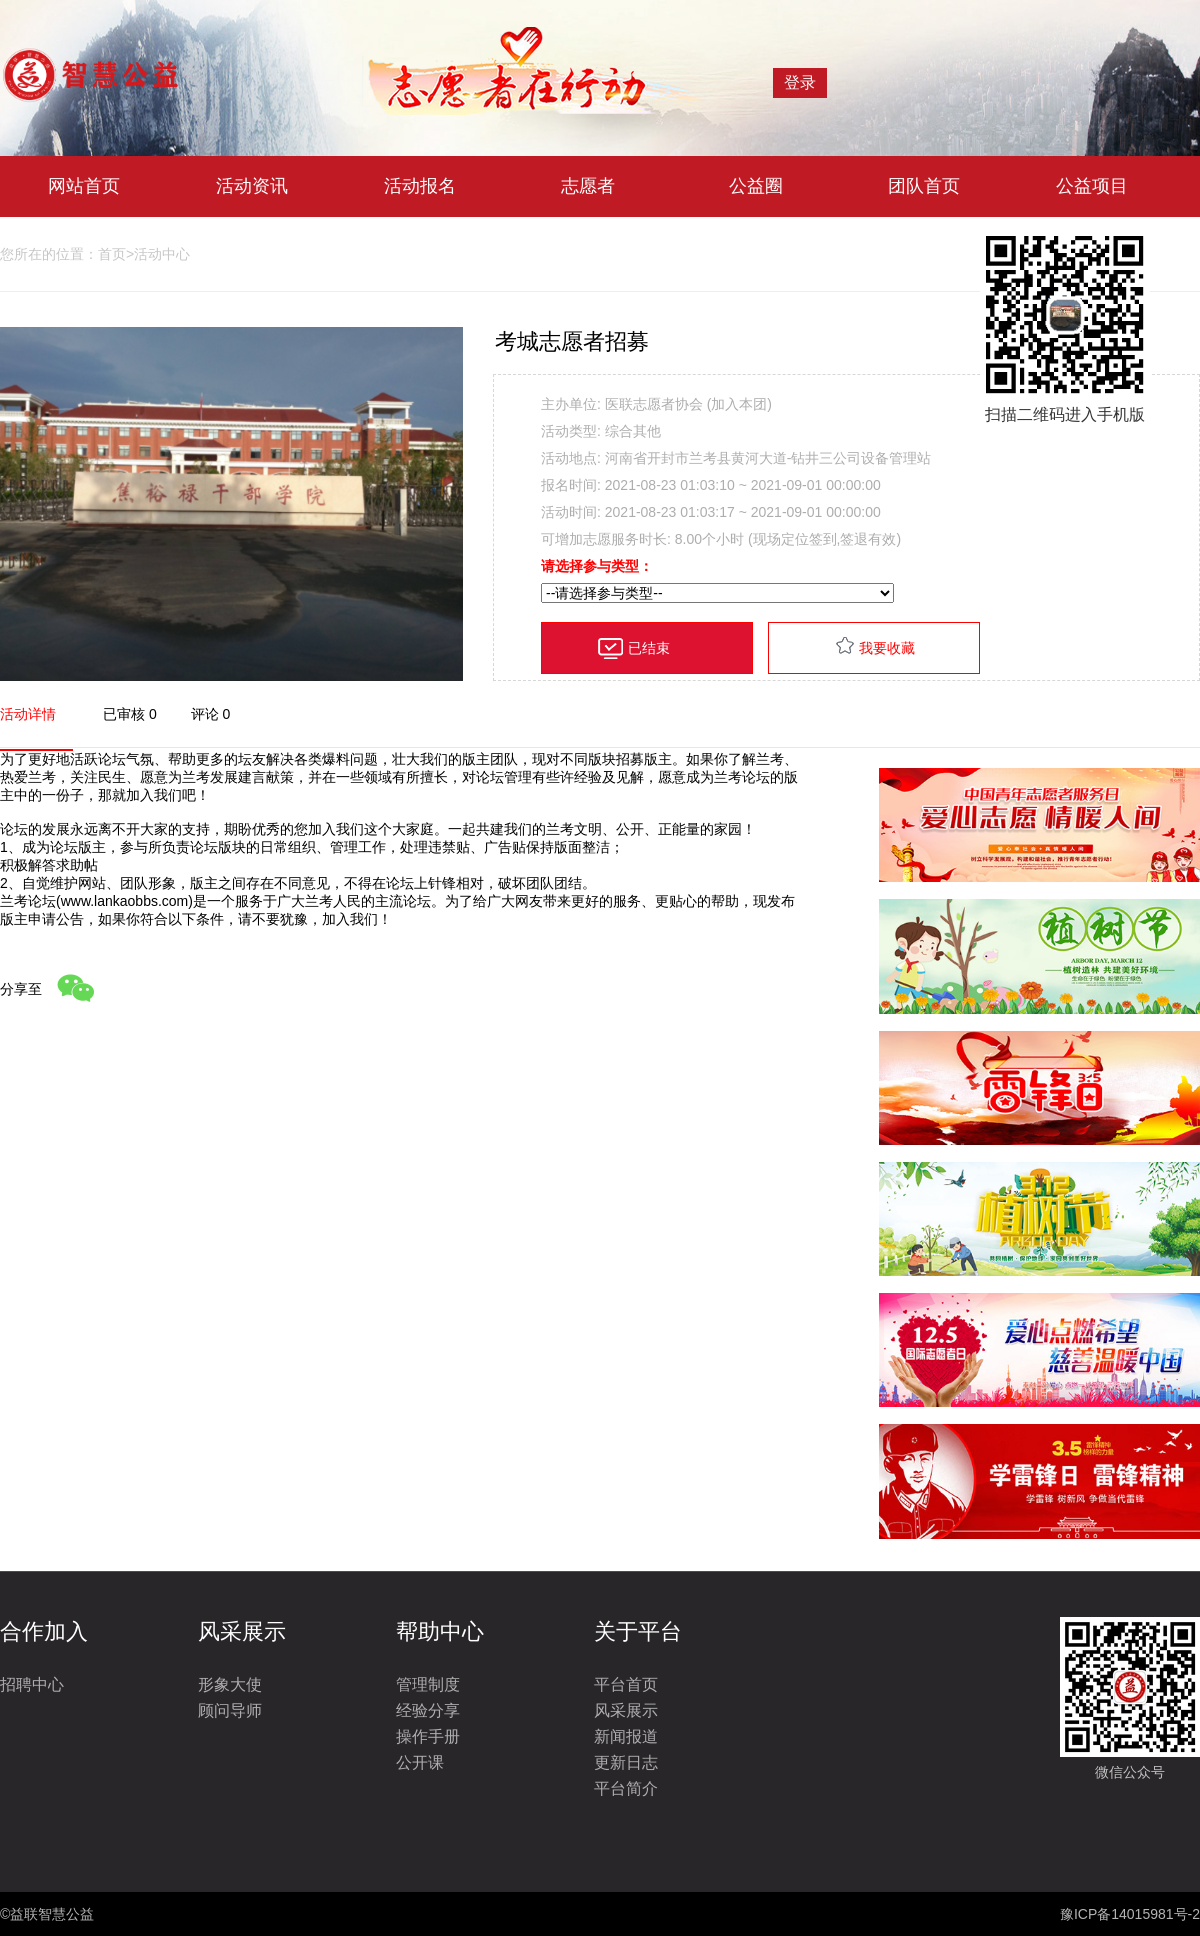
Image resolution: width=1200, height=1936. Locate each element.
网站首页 (84, 186)
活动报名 (420, 186)
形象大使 (230, 1684)
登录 (800, 82)
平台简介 (626, 1788)
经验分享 (428, 1710)
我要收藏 (887, 648)
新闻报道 (626, 1736)
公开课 (420, 1762)
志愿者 (588, 186)
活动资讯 (252, 186)
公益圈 (756, 186)
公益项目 (1092, 186)
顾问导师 (230, 1710)
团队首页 (924, 186)
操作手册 (428, 1736)
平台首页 (626, 1684)
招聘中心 (32, 1684)
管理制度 (428, 1684)
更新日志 (626, 1762)
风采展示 (626, 1710)
